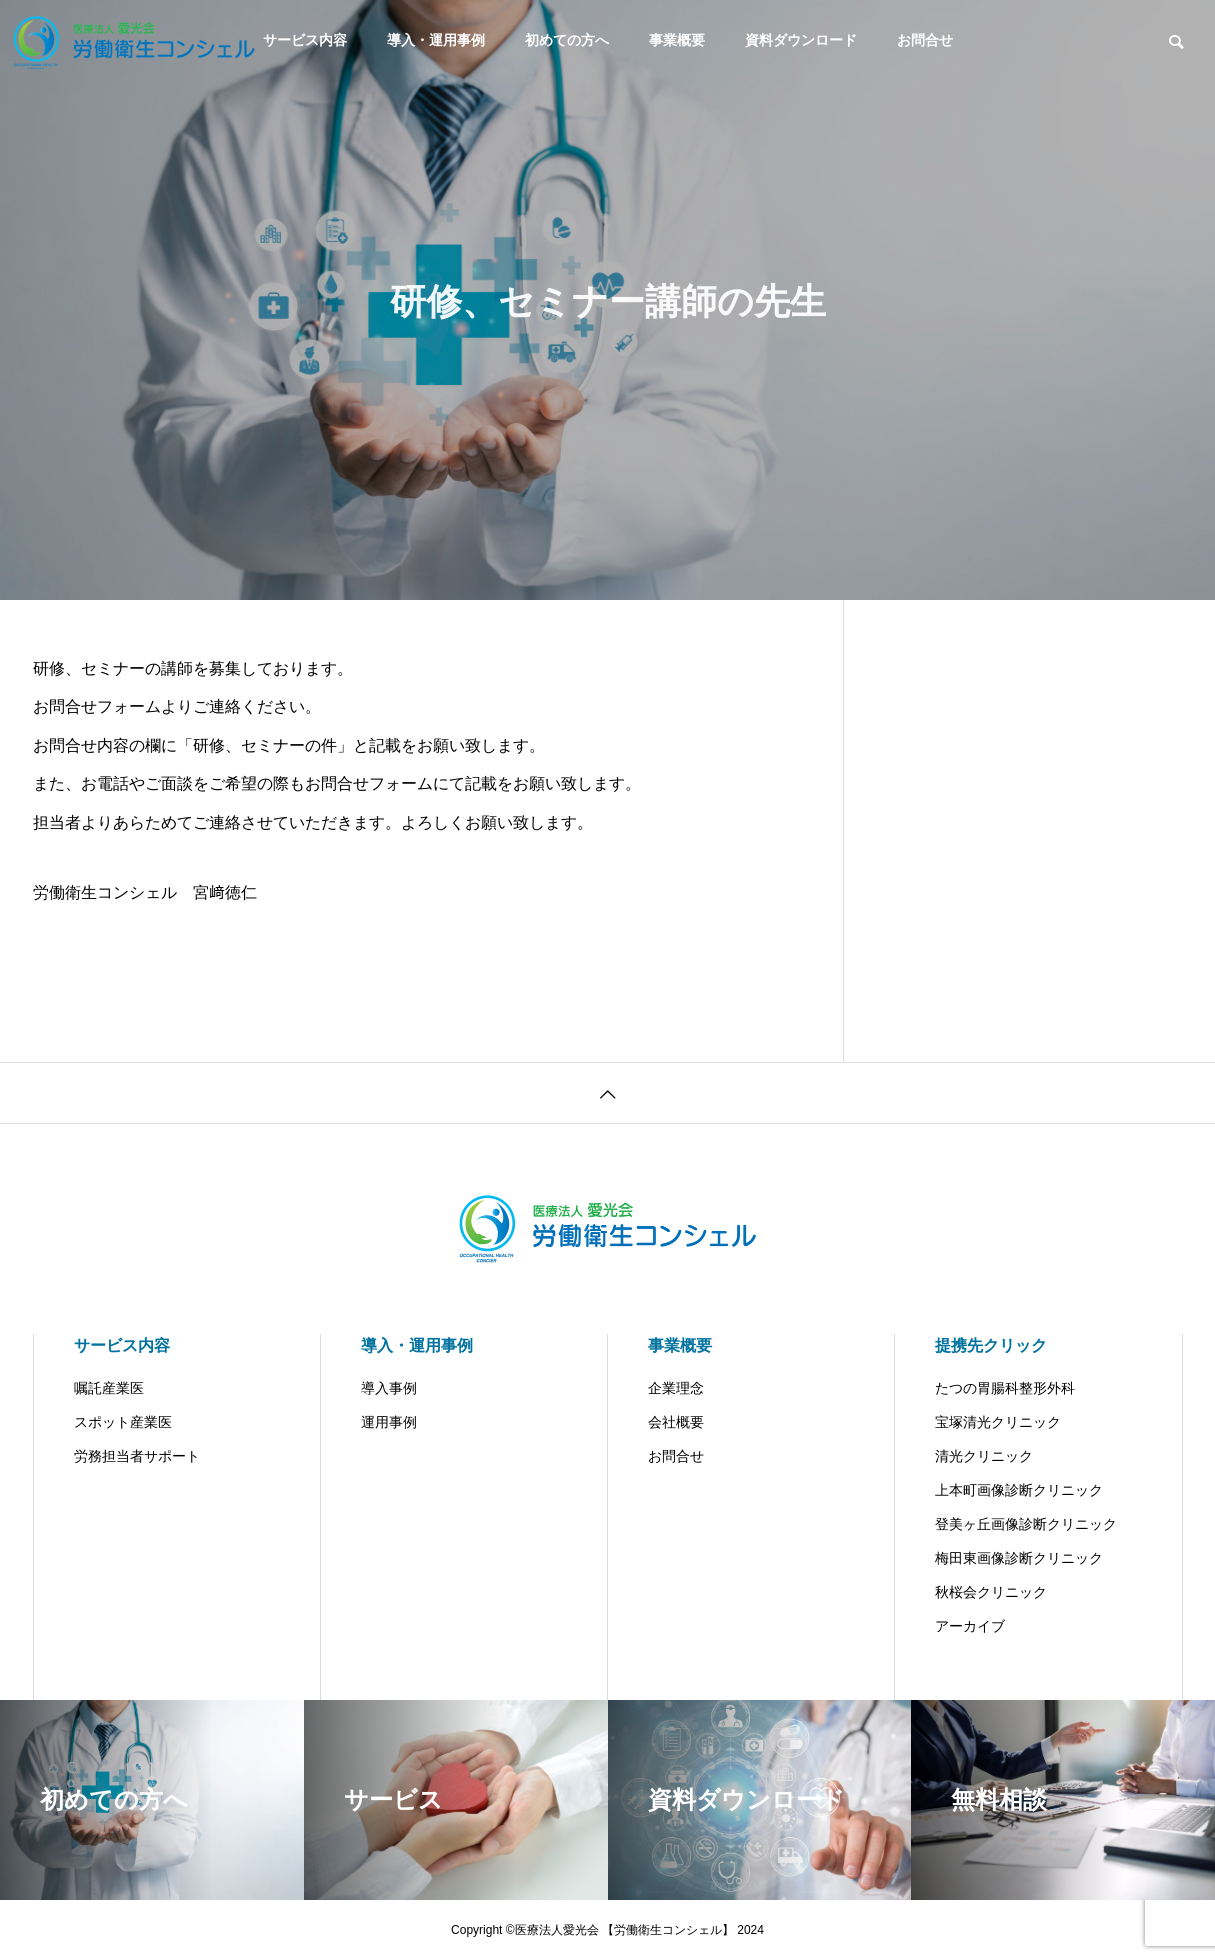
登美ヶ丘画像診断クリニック (1026, 1524)
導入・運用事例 (436, 40)
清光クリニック (984, 1456)
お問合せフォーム (97, 706)
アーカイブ (970, 1626)
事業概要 (677, 40)
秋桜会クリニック (991, 1592)
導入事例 (389, 1388)
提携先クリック (991, 1345)
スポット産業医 (123, 1422)
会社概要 (676, 1422)
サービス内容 (122, 1345)
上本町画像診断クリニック (1019, 1490)
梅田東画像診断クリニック (1019, 1558)
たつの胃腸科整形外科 (1005, 1388)
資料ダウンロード (801, 40)
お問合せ (925, 40)
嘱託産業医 (109, 1388)
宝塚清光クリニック (998, 1422)
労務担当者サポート (137, 1456)
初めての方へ (567, 40)
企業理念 (676, 1388)
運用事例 (389, 1422)
